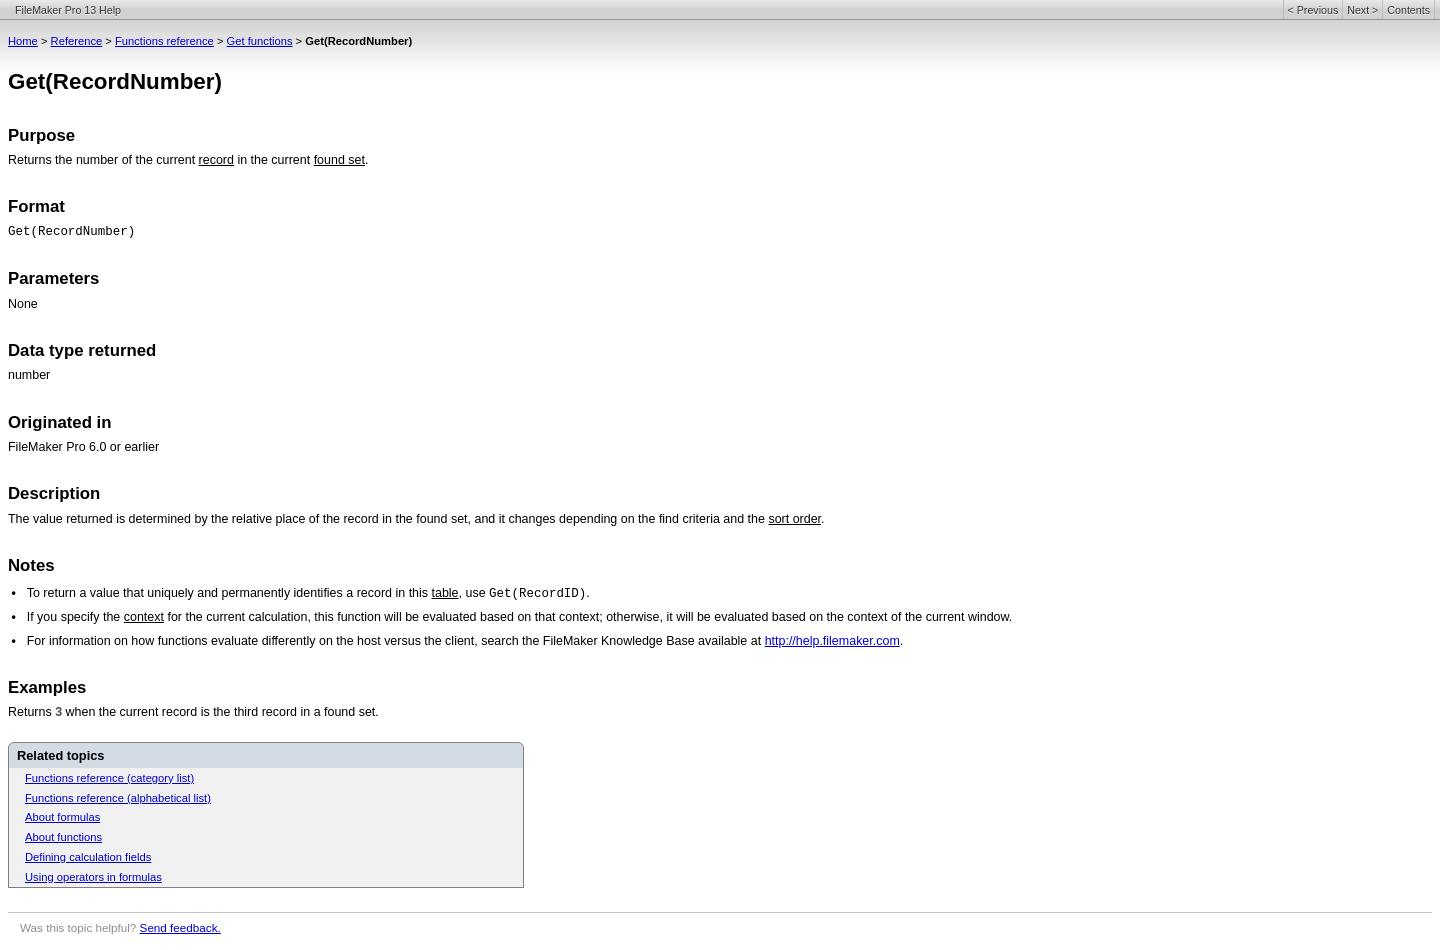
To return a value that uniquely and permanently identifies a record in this (229, 593)
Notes (31, 565)
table (445, 593)
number (29, 375)
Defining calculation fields (88, 857)
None (23, 304)
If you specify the (75, 617)
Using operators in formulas (93, 877)
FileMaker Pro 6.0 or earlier (83, 447)
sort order (794, 519)
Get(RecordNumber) (71, 232)
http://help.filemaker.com (832, 641)
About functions (63, 837)
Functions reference (164, 41)
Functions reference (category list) (109, 778)
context (144, 617)
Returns (31, 712)
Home (23, 41)
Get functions (260, 41)
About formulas (62, 817)
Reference (77, 41)
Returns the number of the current (103, 160)
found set (339, 160)
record (216, 160)
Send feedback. (180, 927)
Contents (1408, 10)
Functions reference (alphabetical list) (118, 798)
